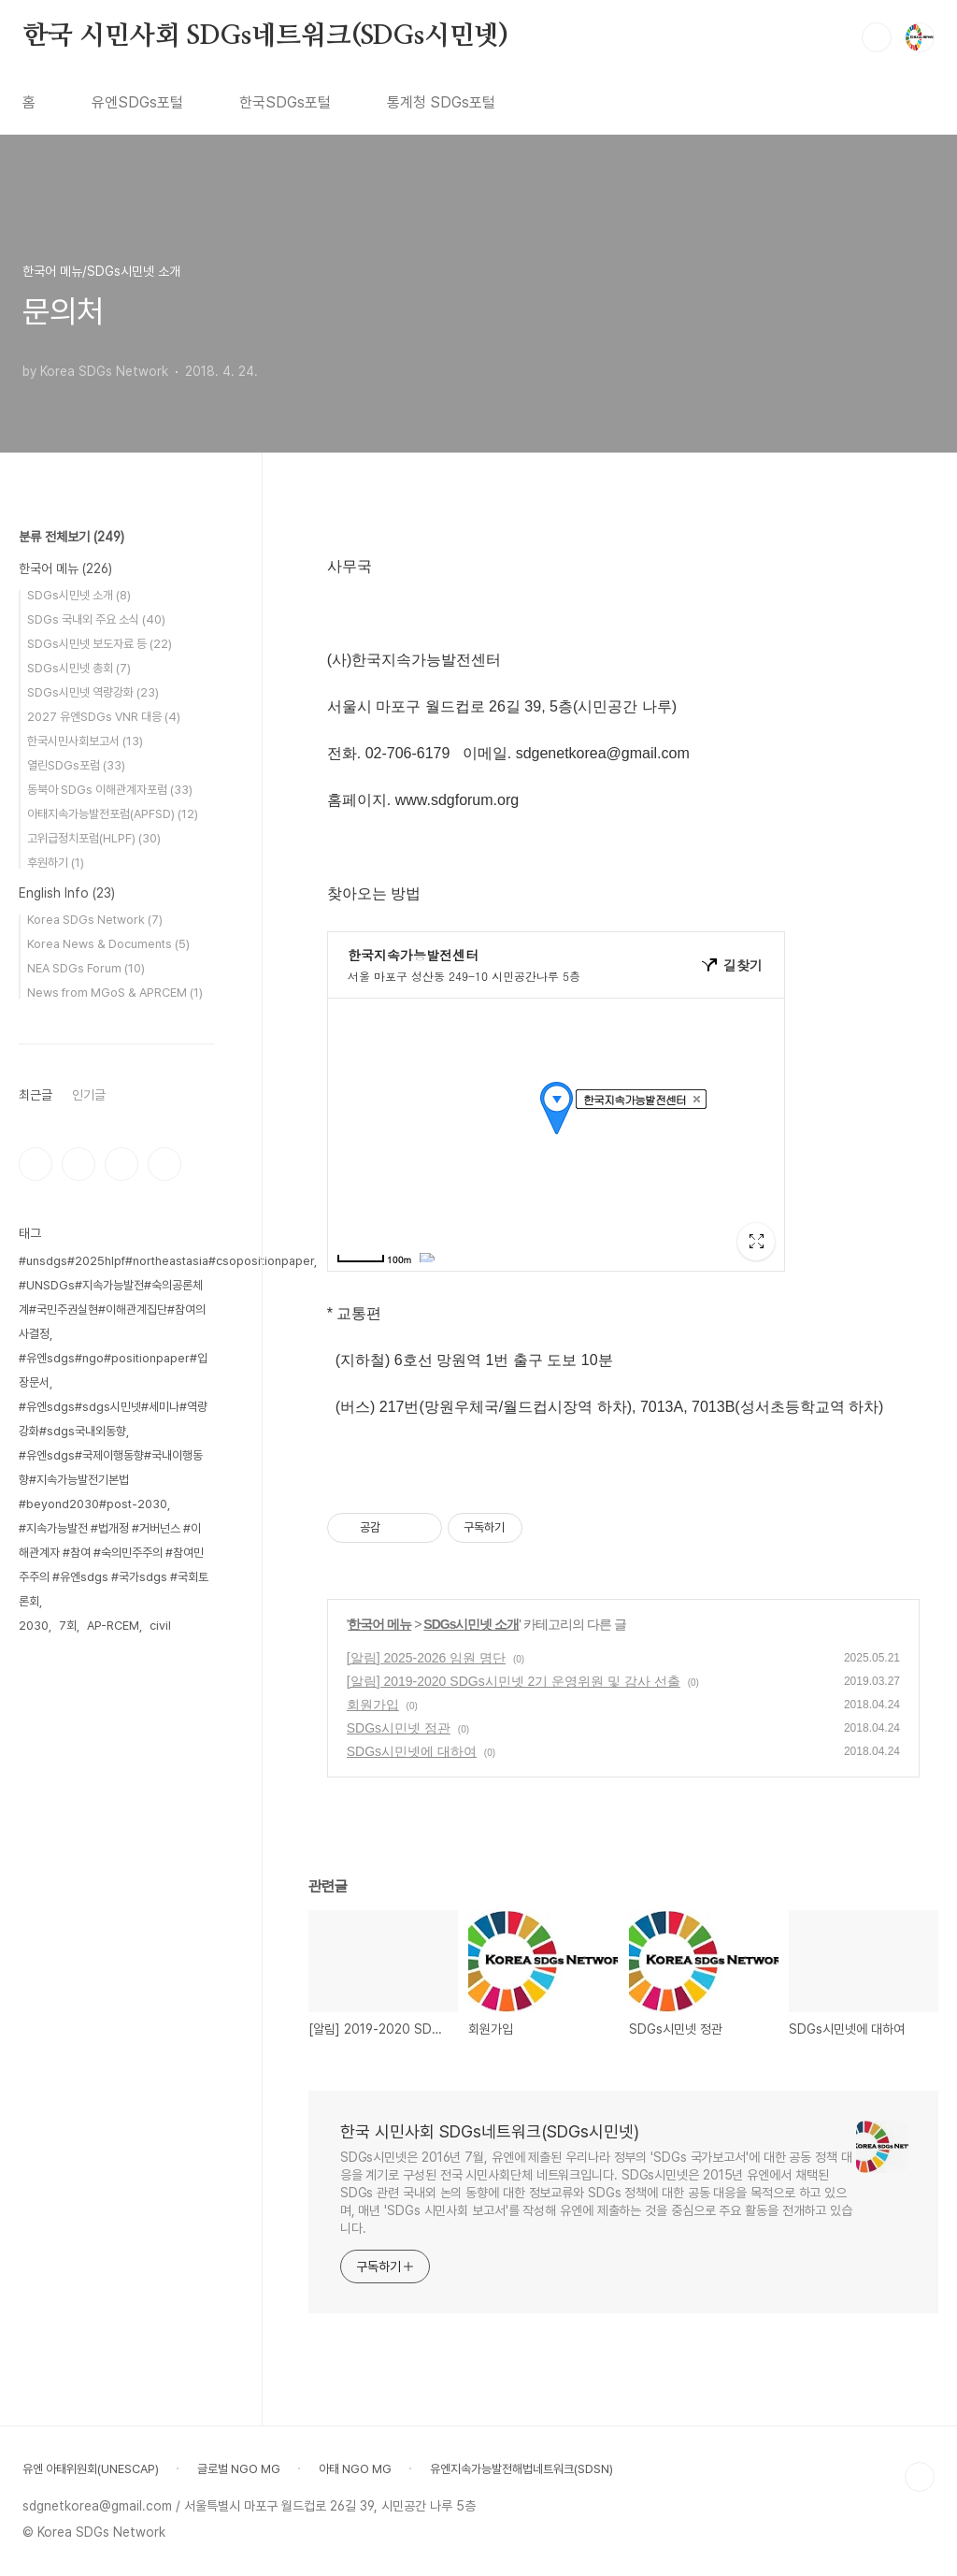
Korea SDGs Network (95, 920)
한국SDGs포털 (285, 102)
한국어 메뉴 (379, 1624)
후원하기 (55, 863)
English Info (67, 892)
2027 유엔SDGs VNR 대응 (103, 717)
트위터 (121, 1164)
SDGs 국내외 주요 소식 (96, 619)
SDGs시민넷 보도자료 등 (99, 644)
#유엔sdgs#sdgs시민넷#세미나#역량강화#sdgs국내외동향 (113, 1419)
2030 (34, 1626)
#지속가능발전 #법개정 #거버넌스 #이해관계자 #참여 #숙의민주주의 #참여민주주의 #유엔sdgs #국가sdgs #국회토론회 (113, 1564)
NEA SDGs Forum (86, 968)
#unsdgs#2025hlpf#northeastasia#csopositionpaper (166, 1261)
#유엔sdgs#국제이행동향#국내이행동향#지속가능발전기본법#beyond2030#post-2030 (111, 1479)
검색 (877, 37)
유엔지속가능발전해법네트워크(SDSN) (521, 2469)
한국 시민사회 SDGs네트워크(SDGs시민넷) (265, 36)
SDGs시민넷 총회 (79, 668)
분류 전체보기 (71, 536)
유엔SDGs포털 (137, 102)
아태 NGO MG (355, 2469)
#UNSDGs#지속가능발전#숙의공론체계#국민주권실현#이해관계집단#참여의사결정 (112, 1309)
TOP (920, 2477)
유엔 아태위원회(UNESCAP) (90, 2469)
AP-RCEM (113, 1626)
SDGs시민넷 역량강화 (93, 692)
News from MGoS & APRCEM (115, 993)
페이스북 (35, 1164)
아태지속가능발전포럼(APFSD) (112, 814)
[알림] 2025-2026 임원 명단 (426, 1657)
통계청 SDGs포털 (441, 102)
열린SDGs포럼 (76, 765)
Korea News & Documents (108, 944)
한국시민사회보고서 (85, 741)
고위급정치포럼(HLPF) (94, 838)
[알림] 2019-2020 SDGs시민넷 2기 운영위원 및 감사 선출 (513, 1681)
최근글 (35, 1094)
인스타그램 (78, 1164)
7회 (68, 1626)
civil (160, 1626)
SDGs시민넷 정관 (398, 1727)
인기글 (89, 1094)
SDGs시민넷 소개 (471, 1624)
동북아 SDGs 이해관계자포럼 (110, 790)
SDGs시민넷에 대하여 (412, 1751)
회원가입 (373, 1704)
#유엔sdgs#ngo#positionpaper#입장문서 (113, 1370)
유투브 (164, 1164)
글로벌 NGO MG (238, 2469)
